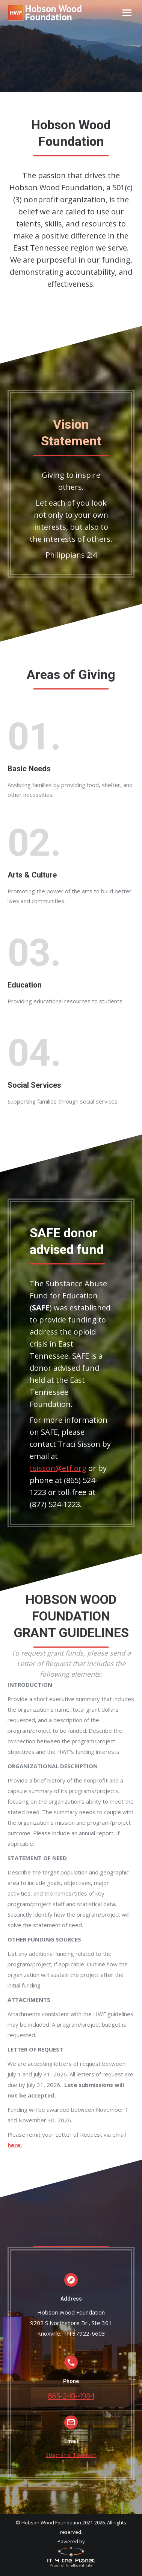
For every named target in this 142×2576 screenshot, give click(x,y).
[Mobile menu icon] (126, 12)
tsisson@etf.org (58, 1468)
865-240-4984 (71, 2396)
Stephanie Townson (71, 2454)
